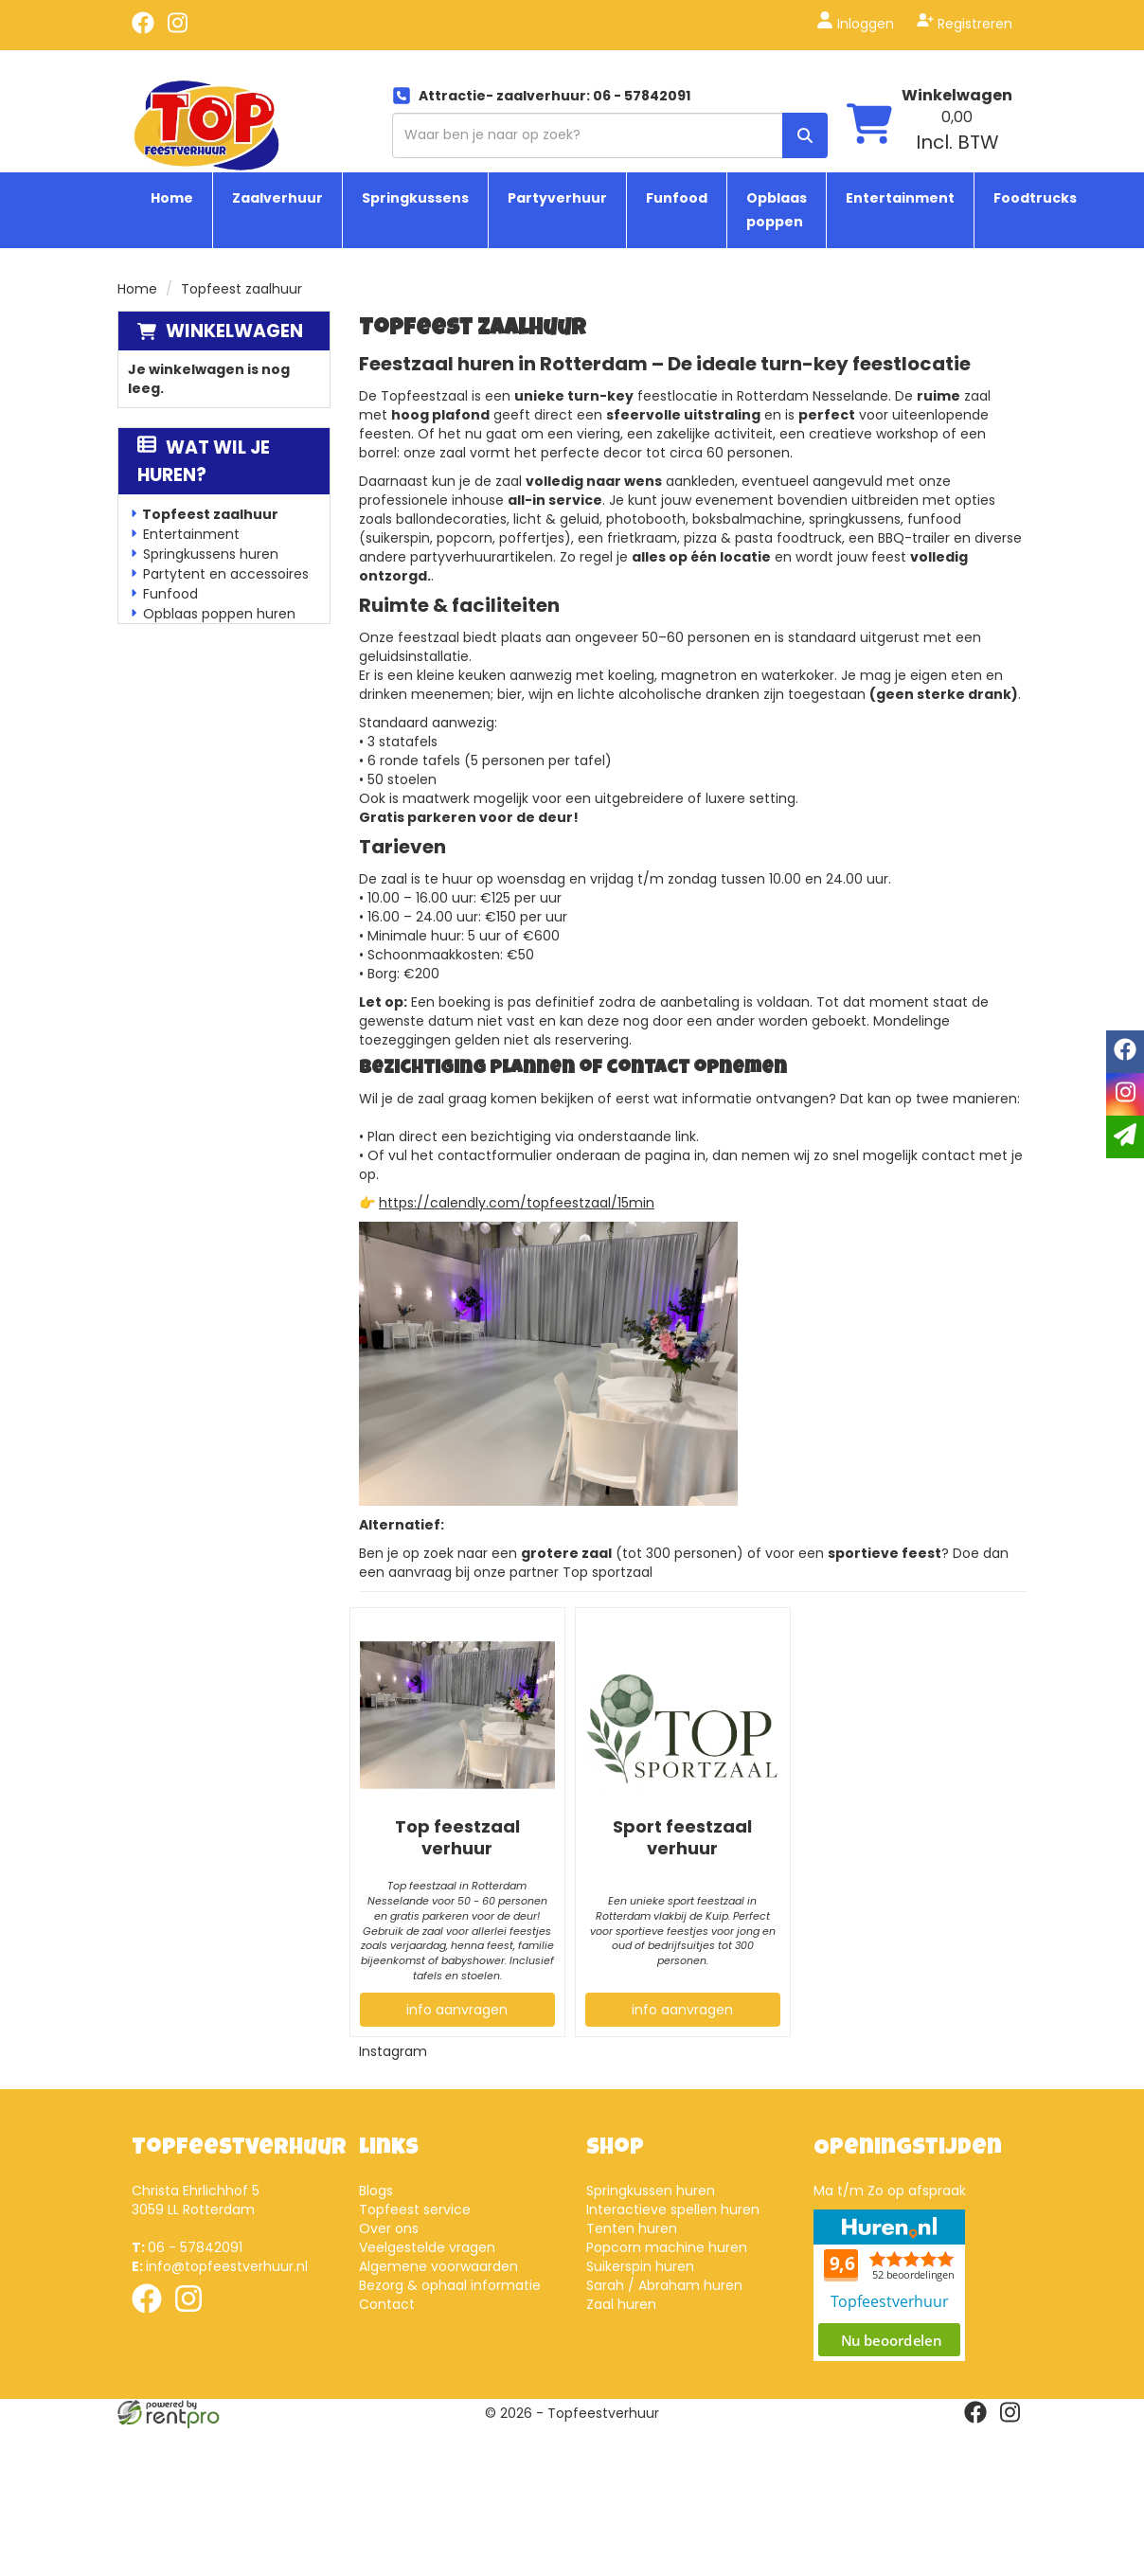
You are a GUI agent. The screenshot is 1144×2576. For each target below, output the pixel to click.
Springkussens (415, 197)
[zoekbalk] (610, 135)
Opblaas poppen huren (219, 613)
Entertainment (900, 197)
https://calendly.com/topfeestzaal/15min (516, 1202)
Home (172, 197)
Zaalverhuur (277, 197)
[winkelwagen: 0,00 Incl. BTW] (957, 130)
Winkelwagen (234, 331)
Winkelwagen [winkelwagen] (957, 95)
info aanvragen (457, 2009)
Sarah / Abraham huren (664, 2285)
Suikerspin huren (640, 2266)
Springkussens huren (210, 554)
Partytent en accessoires (226, 573)
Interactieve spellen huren (673, 2209)
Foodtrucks (1035, 197)
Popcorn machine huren (666, 2247)
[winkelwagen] (869, 125)
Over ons (389, 2228)
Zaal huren (621, 2304)
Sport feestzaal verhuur (682, 1837)
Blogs (376, 2190)
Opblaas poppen (776, 209)
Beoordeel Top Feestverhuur (889, 2285)
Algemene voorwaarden (438, 2266)
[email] (1125, 1137)
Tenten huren (631, 2228)
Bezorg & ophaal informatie (450, 2285)
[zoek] (805, 135)
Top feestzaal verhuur (457, 1837)
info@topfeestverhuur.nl (220, 2266)
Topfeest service (415, 2209)
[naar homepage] (206, 124)
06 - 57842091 (187, 2247)
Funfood (676, 197)
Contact (387, 2304)
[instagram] (177, 29)
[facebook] (143, 29)
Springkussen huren (650, 2190)
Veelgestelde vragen (427, 2247)
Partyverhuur (557, 197)
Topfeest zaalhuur (210, 514)
